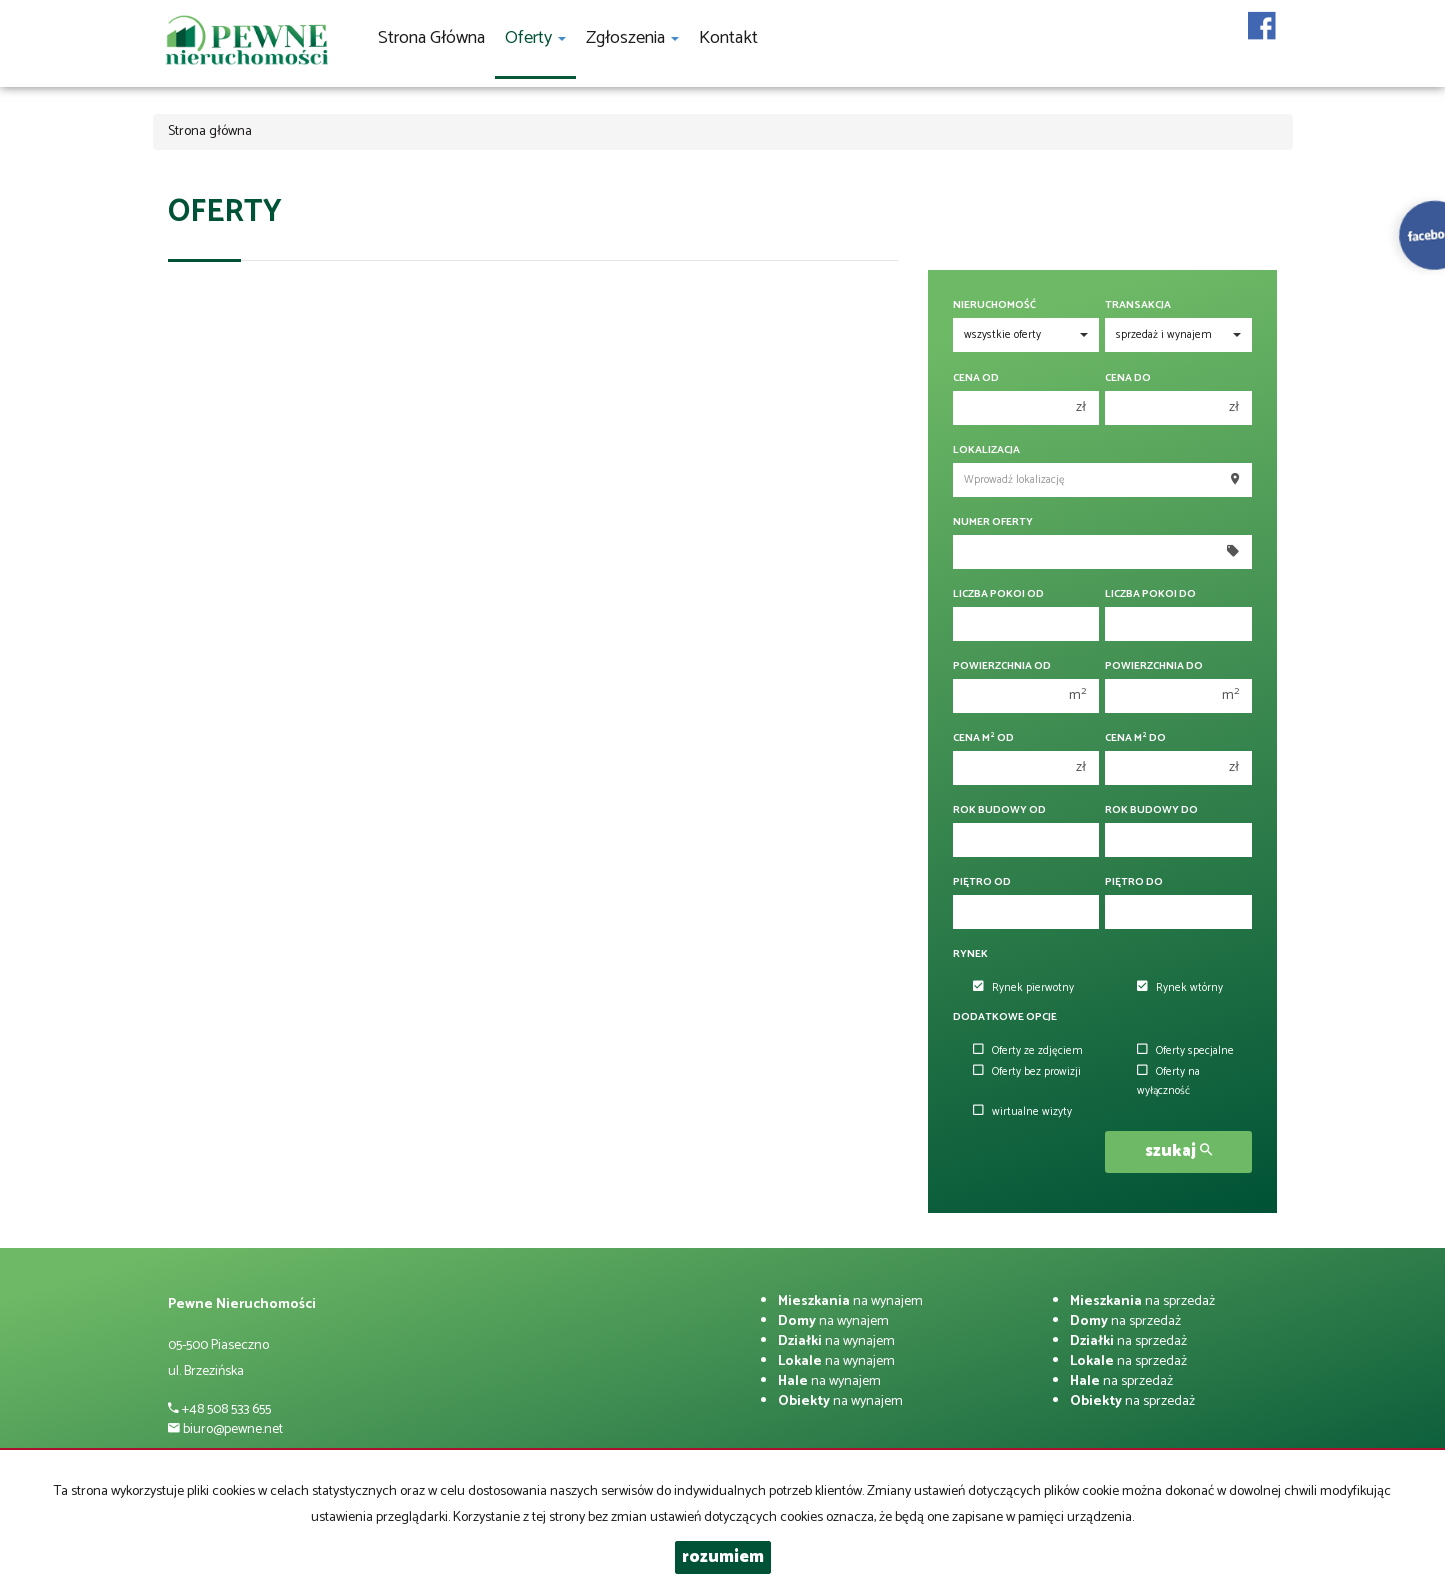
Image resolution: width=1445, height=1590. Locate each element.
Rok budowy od (999, 810)
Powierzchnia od (1002, 666)
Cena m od (983, 738)
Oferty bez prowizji (1027, 1072)
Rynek (970, 954)
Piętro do (1134, 882)
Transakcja (1138, 305)
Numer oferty (993, 522)
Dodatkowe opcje (1005, 1017)
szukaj (1178, 1151)
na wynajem (850, 1301)
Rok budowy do (1151, 810)
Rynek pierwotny (1023, 988)
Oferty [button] (535, 38)
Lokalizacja (986, 450)
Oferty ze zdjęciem (1028, 1051)
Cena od (976, 378)
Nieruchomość (994, 305)
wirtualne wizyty (1022, 1112)
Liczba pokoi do (1150, 594)
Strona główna (431, 38)
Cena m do (1135, 738)
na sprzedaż (1142, 1301)
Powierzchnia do (1154, 666)
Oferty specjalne (1185, 1051)
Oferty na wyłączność (1168, 1081)
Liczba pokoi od (998, 594)
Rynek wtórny (1180, 988)
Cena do (1128, 378)
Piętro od (982, 882)
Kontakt (728, 38)
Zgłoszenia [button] (632, 38)
